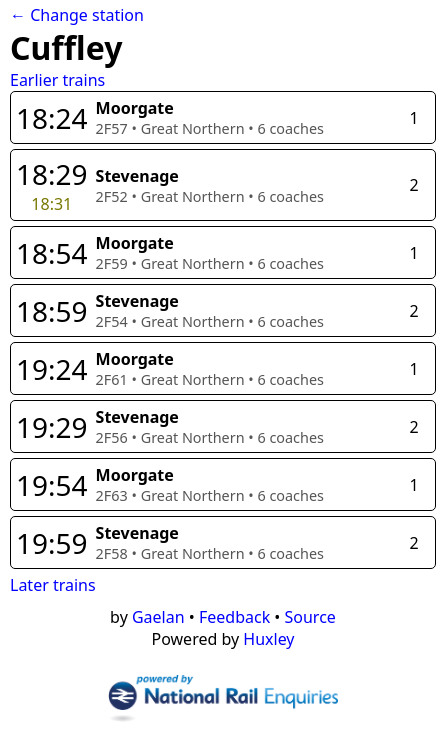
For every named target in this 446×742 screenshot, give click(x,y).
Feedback (234, 617)
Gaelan (158, 617)
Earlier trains (57, 80)
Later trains (53, 585)
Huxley (268, 639)
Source (310, 617)
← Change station (77, 15)
